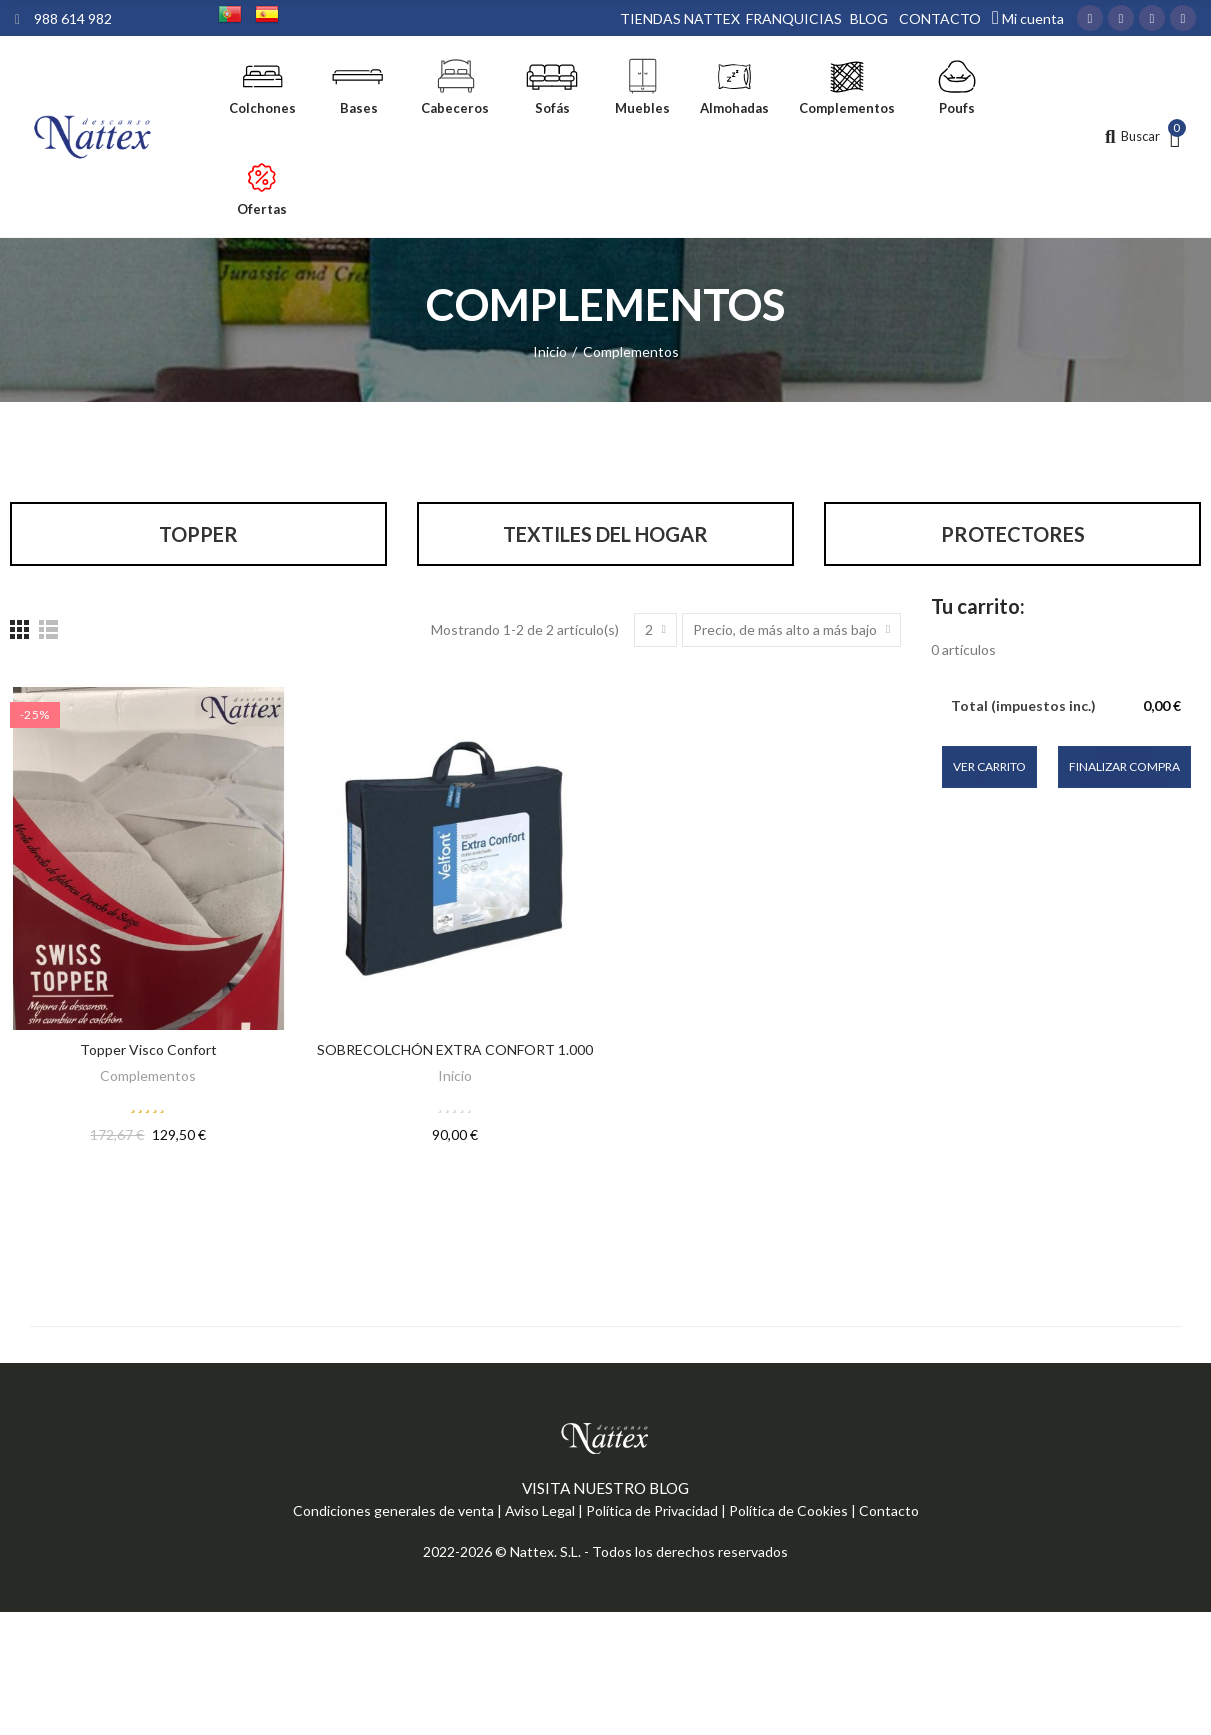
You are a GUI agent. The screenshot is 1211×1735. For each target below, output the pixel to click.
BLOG (869, 18)
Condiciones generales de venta (393, 1514)
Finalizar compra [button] (1124, 769)
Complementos (148, 1079)
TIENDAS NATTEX (680, 18)
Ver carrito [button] (989, 769)
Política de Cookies (788, 1514)
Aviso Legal (540, 1514)
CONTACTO (940, 18)
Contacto (889, 1514)
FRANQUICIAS (794, 18)
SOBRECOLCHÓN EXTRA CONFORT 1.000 (455, 1053)
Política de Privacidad (652, 1514)
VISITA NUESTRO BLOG (605, 1492)
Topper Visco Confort (148, 1053)
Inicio (455, 1079)
